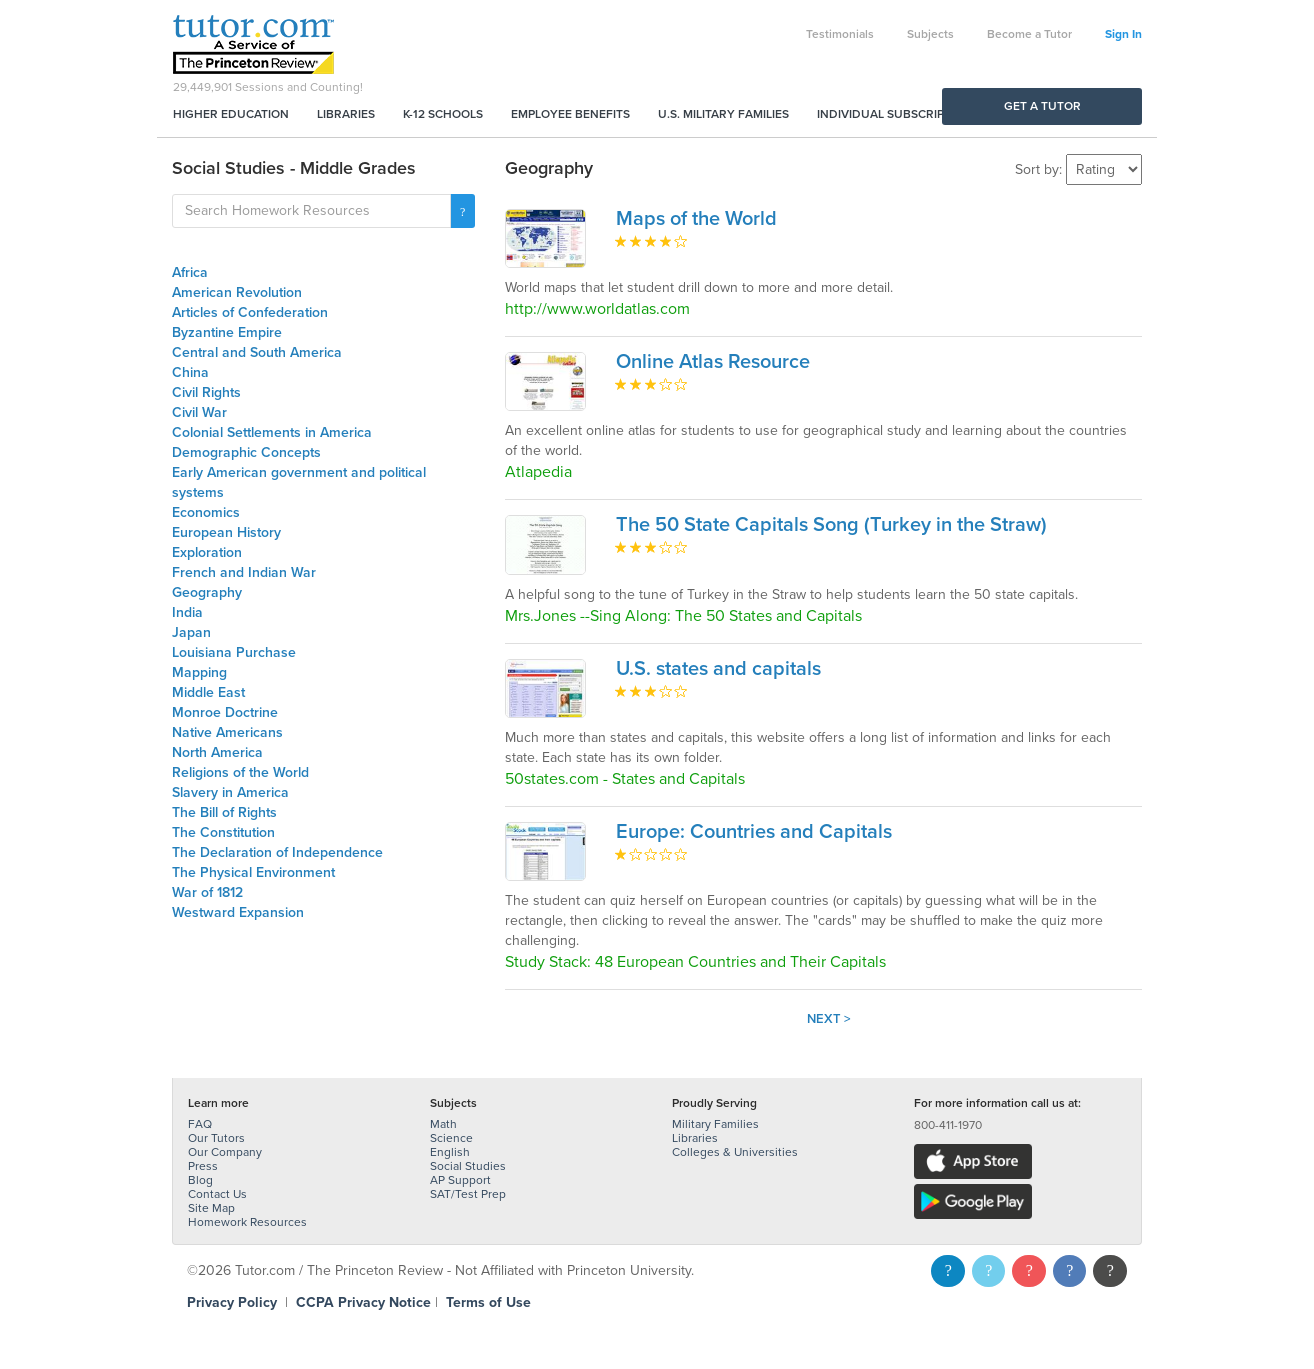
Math (443, 1124)
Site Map (211, 1208)
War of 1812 (207, 892)
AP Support (460, 1180)
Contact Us (217, 1194)
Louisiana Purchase (234, 652)
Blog (200, 1180)
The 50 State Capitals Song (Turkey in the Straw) (831, 525)
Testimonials (840, 34)
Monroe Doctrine (225, 712)
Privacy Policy (232, 1302)
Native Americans (227, 732)
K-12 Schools (443, 114)
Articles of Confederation (250, 312)
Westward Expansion (238, 912)
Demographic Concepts (246, 452)
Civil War (199, 412)
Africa (190, 272)
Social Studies (468, 1166)
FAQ (200, 1124)
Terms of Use (488, 1302)
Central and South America (257, 352)
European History (226, 532)
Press (203, 1166)
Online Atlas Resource (713, 362)
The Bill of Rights (224, 812)
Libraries (346, 114)
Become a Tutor (1029, 34)
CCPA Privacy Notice (363, 1302)
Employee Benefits (570, 114)
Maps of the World (696, 219)
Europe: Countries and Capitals (754, 832)
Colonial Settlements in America (272, 432)
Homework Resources (247, 1222)
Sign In (1123, 34)
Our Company (225, 1152)
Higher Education (231, 114)
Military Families (715, 1124)
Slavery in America (230, 792)
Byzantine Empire (227, 332)
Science (451, 1138)
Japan (191, 632)
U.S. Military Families (723, 114)
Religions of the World (240, 772)
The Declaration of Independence (277, 852)
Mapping (199, 672)
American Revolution (237, 292)
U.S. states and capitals (718, 669)
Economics (206, 512)
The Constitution (223, 832)
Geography (207, 592)
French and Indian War (244, 572)
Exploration (207, 552)
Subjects (930, 34)
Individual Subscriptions (898, 114)
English (450, 1152)
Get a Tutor (1042, 106)
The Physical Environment (253, 872)
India (187, 612)
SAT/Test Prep (468, 1194)
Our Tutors (216, 1138)
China (190, 372)
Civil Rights (206, 392)
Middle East (208, 692)
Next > (829, 1019)
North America (217, 752)
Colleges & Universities (735, 1152)
